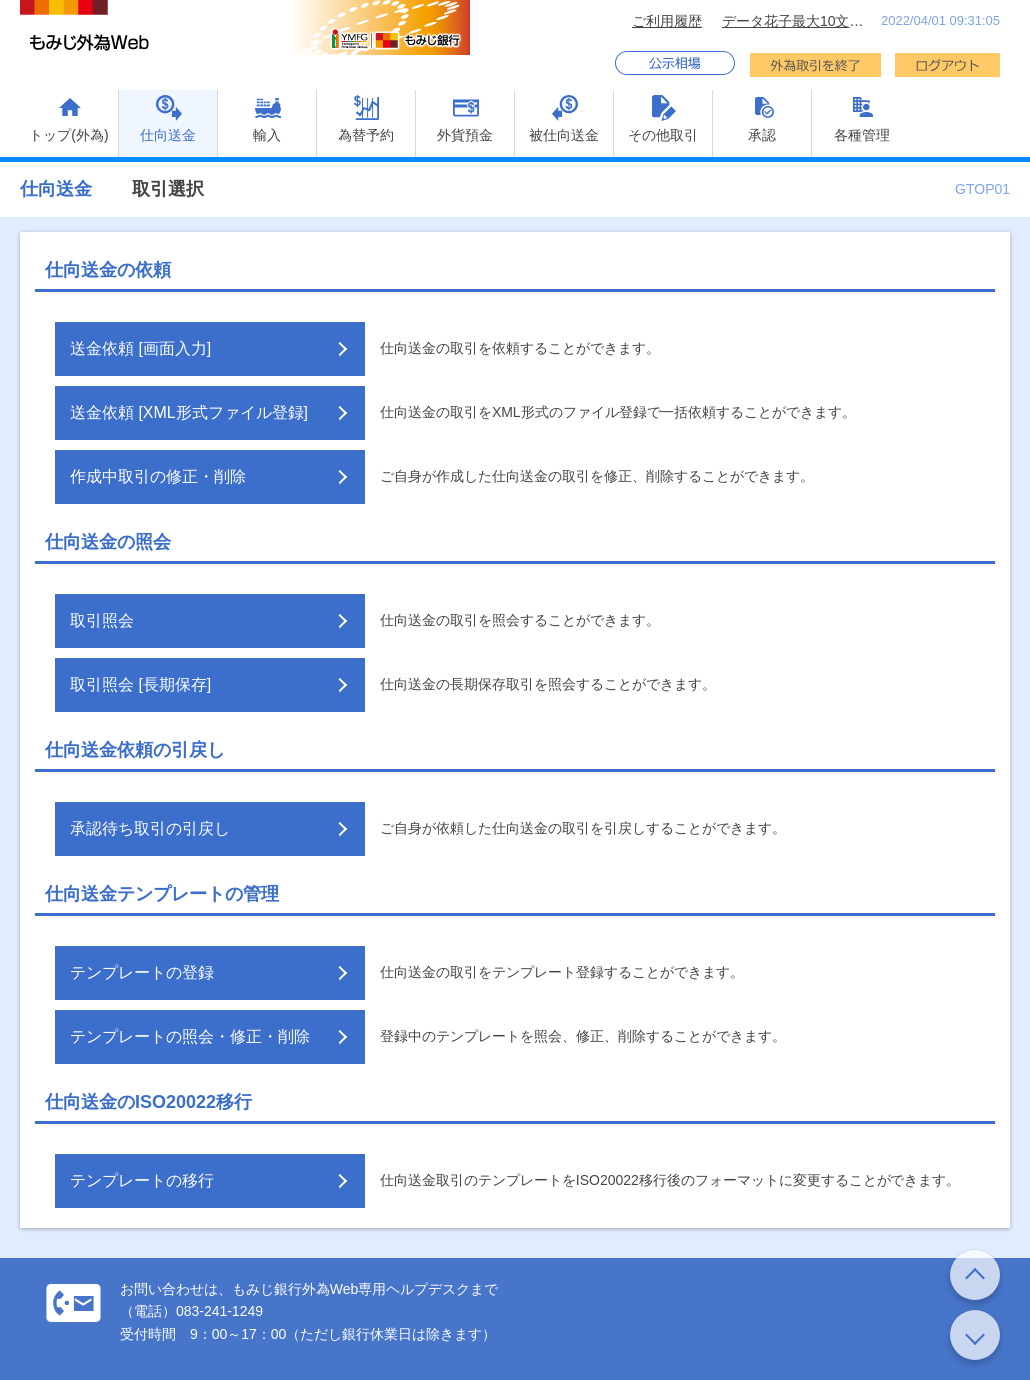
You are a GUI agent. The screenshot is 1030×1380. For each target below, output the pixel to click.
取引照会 (102, 620)
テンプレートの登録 (142, 972)
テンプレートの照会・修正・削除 (190, 1036)
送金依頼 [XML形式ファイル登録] (189, 412)
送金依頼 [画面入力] (140, 348)
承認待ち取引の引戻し (150, 828)
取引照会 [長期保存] (140, 684)
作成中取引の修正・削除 (158, 476)
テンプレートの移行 (142, 1180)
